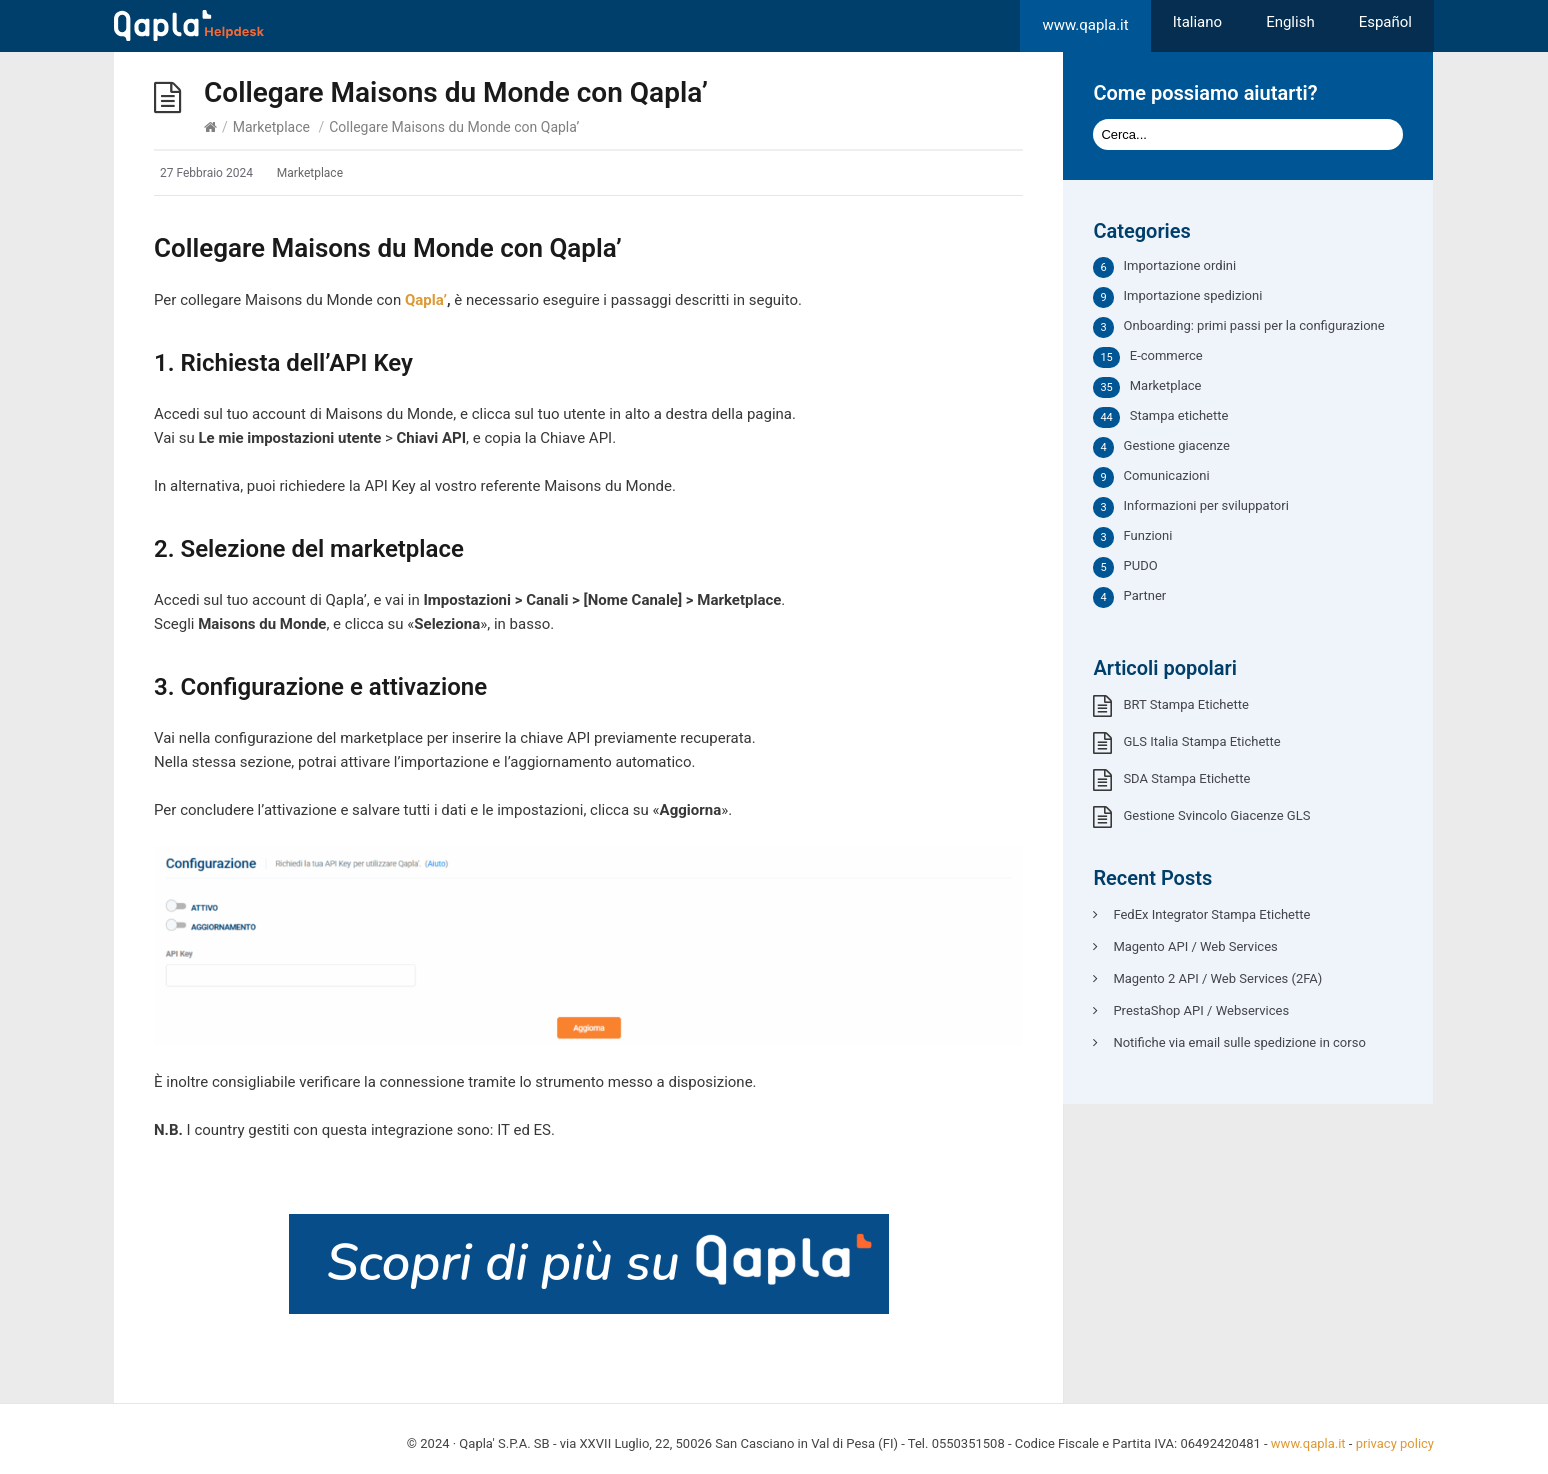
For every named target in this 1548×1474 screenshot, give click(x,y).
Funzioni (1148, 535)
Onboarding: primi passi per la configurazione (1254, 325)
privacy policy (1395, 1443)
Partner (1145, 595)
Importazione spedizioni (1193, 295)
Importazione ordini (1180, 265)
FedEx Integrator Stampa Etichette (1211, 914)
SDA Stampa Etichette (1186, 778)
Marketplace (271, 127)
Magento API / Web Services (1195, 946)
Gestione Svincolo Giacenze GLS (1216, 815)
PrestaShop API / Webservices (1201, 1010)
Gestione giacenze (1177, 445)
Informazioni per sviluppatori (1206, 505)
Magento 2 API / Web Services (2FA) (1217, 978)
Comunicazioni (1167, 475)
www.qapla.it (1085, 25)
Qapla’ (426, 300)
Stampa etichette (1179, 415)
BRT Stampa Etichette (1185, 704)
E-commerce (1166, 355)
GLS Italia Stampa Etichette (1201, 741)
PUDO (1141, 565)
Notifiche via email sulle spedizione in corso (1239, 1042)
